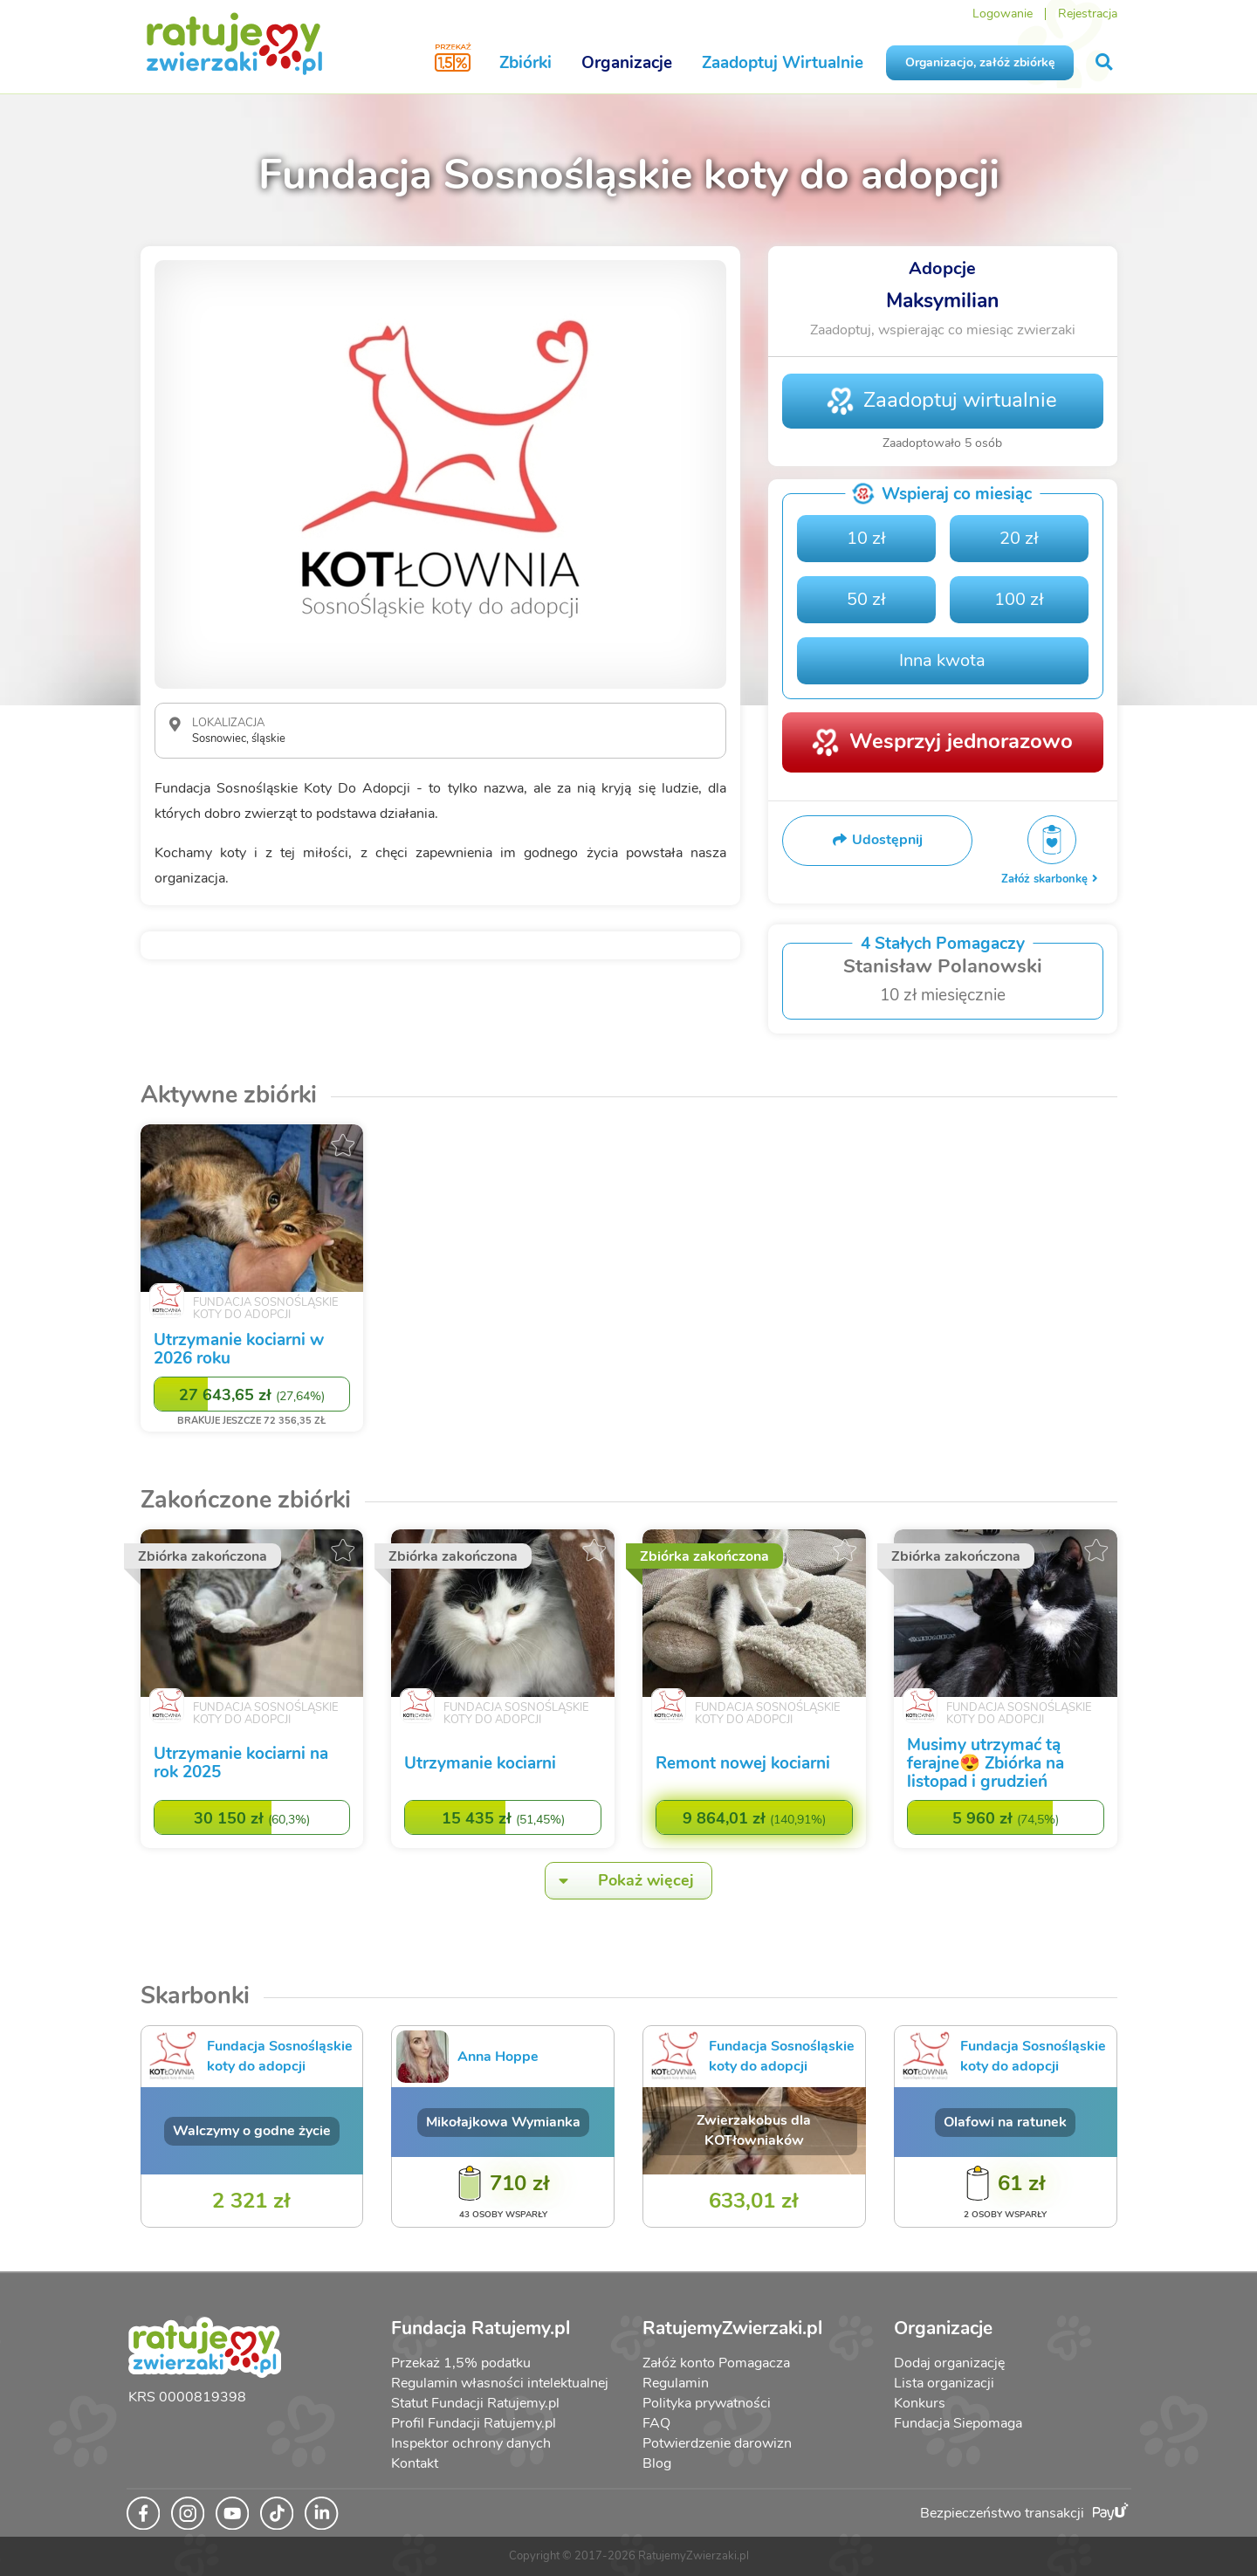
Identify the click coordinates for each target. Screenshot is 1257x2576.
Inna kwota (942, 660)
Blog (656, 2463)
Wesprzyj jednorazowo (961, 741)
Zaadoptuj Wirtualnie (782, 63)
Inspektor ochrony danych (471, 2443)
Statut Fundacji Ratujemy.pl (475, 2403)
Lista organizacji (944, 2383)
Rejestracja (1087, 13)
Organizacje (626, 63)
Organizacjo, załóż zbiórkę (979, 62)
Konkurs (919, 2403)
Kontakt (414, 2463)
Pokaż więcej (620, 1881)
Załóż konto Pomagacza (716, 2363)
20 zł (1019, 538)
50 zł (866, 599)
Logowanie (1002, 13)
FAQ (656, 2423)
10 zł (866, 538)
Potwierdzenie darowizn (717, 2443)
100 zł (1019, 599)
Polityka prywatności (706, 2403)
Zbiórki (525, 63)
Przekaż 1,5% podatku (461, 2363)
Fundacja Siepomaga (958, 2423)
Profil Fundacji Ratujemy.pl (473, 2423)
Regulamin (675, 2383)
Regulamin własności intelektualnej (499, 2383)
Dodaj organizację (949, 2363)
